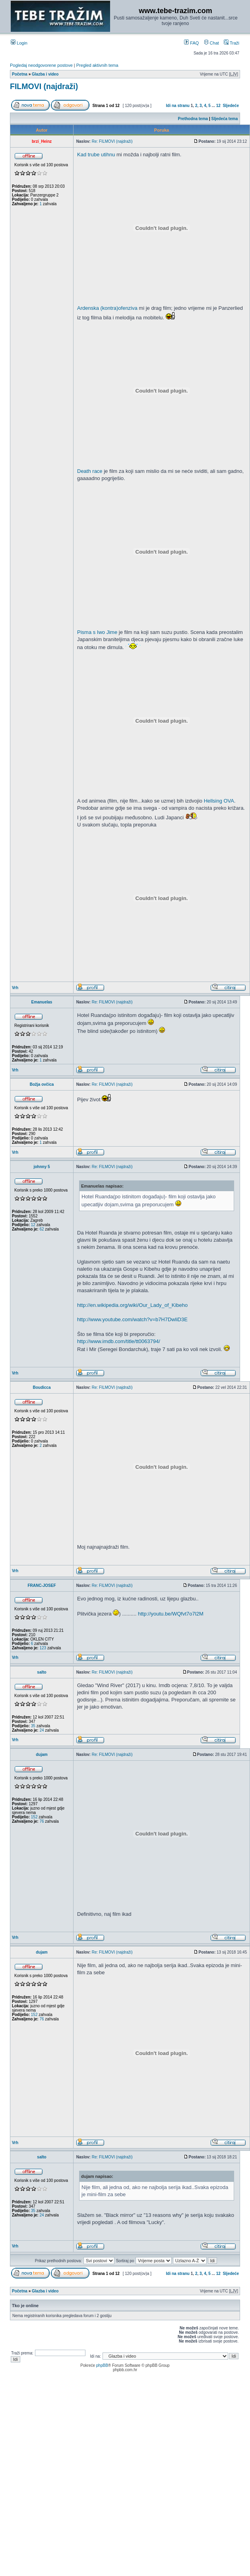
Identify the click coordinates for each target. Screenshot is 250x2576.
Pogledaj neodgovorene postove (41, 65)
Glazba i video (45, 74)
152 (34, 1817)
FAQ (191, 43)
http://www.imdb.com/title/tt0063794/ (118, 1341)
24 (41, 1730)
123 (42, 1648)
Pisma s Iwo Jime (97, 632)
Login (19, 43)
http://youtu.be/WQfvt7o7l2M (170, 1614)
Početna (19, 74)
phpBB (102, 2365)
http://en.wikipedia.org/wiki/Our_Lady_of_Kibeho (132, 1305)
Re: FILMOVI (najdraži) (112, 141)
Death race (90, 471)
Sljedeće (231, 105)
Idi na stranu (178, 105)
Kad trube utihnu (96, 154)
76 (41, 1821)
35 (33, 1726)
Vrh (15, 988)
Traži (231, 43)
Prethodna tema (193, 119)
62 (41, 1229)
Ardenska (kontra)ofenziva (107, 308)
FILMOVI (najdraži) (44, 86)
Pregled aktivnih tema (97, 65)
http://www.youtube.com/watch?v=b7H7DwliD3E (132, 1319)
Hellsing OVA (219, 801)
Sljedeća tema (224, 119)
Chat (211, 43)
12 (218, 105)
